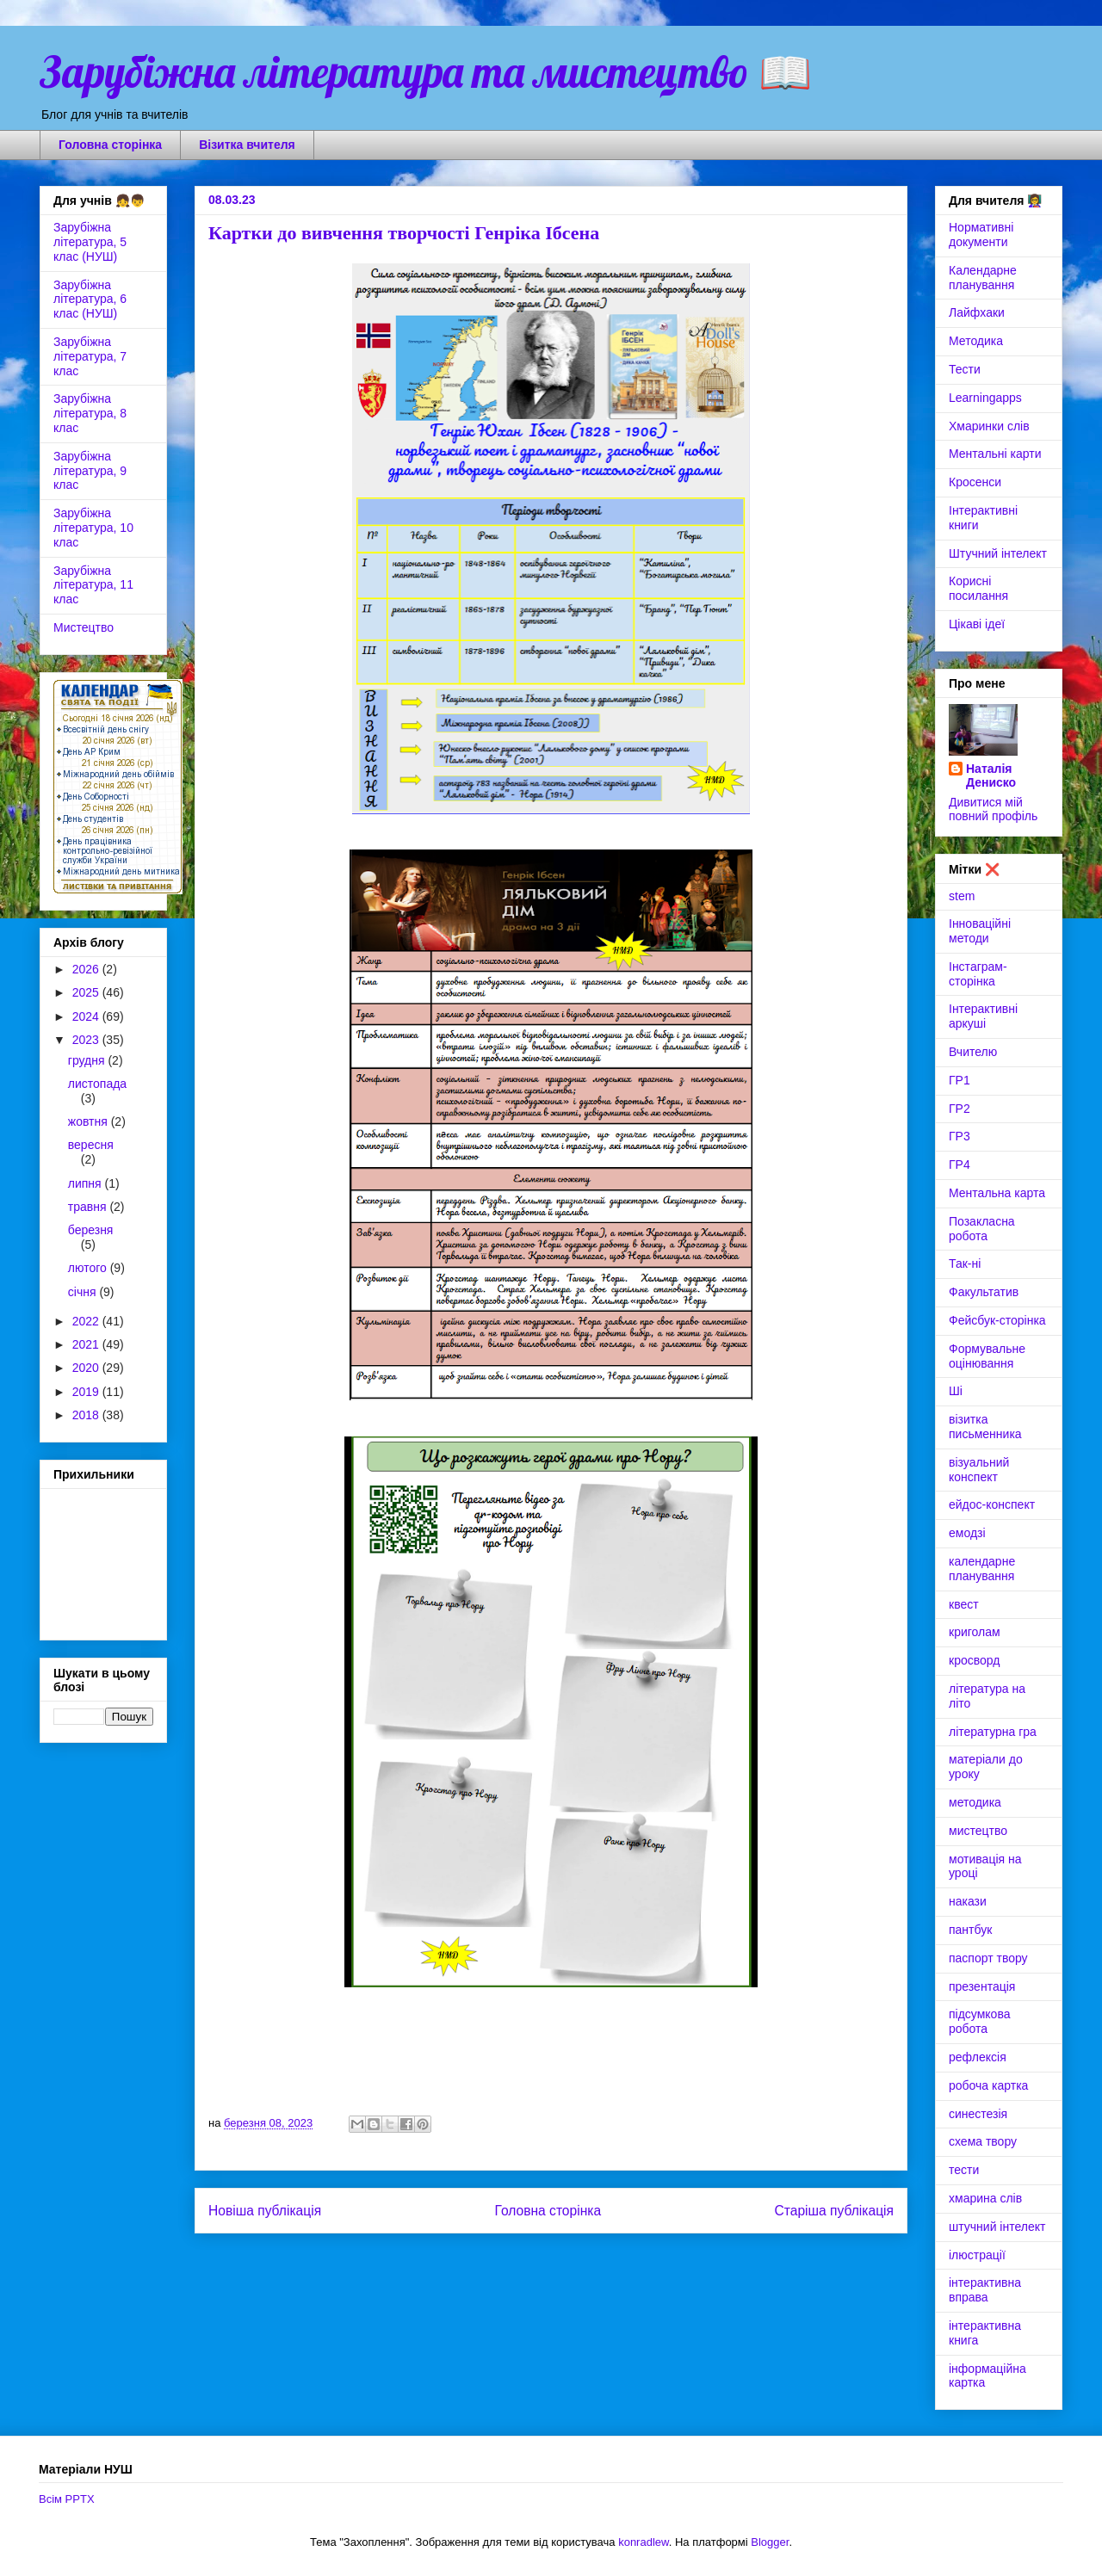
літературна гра (993, 1732)
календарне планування (982, 1568)
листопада (97, 1083)
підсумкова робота (979, 2021)
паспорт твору (988, 1958)
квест (964, 1604)
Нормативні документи (981, 234)
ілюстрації (977, 2255)
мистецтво (978, 1831)
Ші (956, 1391)
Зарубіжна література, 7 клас (90, 356)
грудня (88, 1060)
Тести (965, 369)
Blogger (770, 2542)
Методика (976, 341)
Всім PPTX (67, 2499)
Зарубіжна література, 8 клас (90, 413)
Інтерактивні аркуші (983, 1016)
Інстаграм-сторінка (978, 974)
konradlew (643, 2542)
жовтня (89, 1121)
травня (89, 1207)
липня (86, 1183)
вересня (91, 1145)
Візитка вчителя (247, 144)
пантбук (970, 1930)
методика (975, 1802)
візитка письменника (985, 1426)
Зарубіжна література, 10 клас (93, 527)
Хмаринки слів (989, 426)
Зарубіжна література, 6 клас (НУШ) (90, 299)
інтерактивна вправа (985, 2290)
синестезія (978, 2114)
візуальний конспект (979, 1469)
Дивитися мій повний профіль (993, 809)
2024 (87, 1016)
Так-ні (965, 1263)
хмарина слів (985, 2198)
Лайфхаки (977, 312)
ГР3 (959, 1136)
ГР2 (959, 1108)
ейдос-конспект (992, 1504)
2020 (87, 1367)
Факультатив (983, 1292)
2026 (87, 969)
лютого (89, 1268)
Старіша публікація (834, 2210)
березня (91, 1230)
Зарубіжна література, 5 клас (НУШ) (90, 241)
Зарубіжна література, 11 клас (93, 585)
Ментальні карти (995, 453)
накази (968, 1901)
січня (84, 1292)
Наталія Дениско (991, 775)
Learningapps (985, 398)
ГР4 (959, 1164)
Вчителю (973, 1052)
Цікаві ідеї (977, 624)
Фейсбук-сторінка (997, 1320)
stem (962, 896)
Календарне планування (983, 277)
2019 (87, 1392)
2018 (87, 1415)
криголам (974, 1632)
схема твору (983, 2141)
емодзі (967, 1533)
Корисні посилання (978, 588)
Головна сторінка (110, 144)
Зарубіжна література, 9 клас (90, 470)
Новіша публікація (264, 2210)
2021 (87, 1344)
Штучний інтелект (998, 553)
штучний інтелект (997, 2226)
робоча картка (988, 2085)
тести (964, 2170)
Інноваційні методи (980, 931)
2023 (87, 1040)
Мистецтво (83, 627)
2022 (87, 1321)
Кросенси (975, 482)
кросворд (974, 1660)
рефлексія (977, 2057)
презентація (982, 1986)
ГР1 (959, 1080)
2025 (87, 992)
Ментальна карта (997, 1193)
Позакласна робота (982, 1228)
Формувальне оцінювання (987, 1356)
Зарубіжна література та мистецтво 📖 (426, 72)
